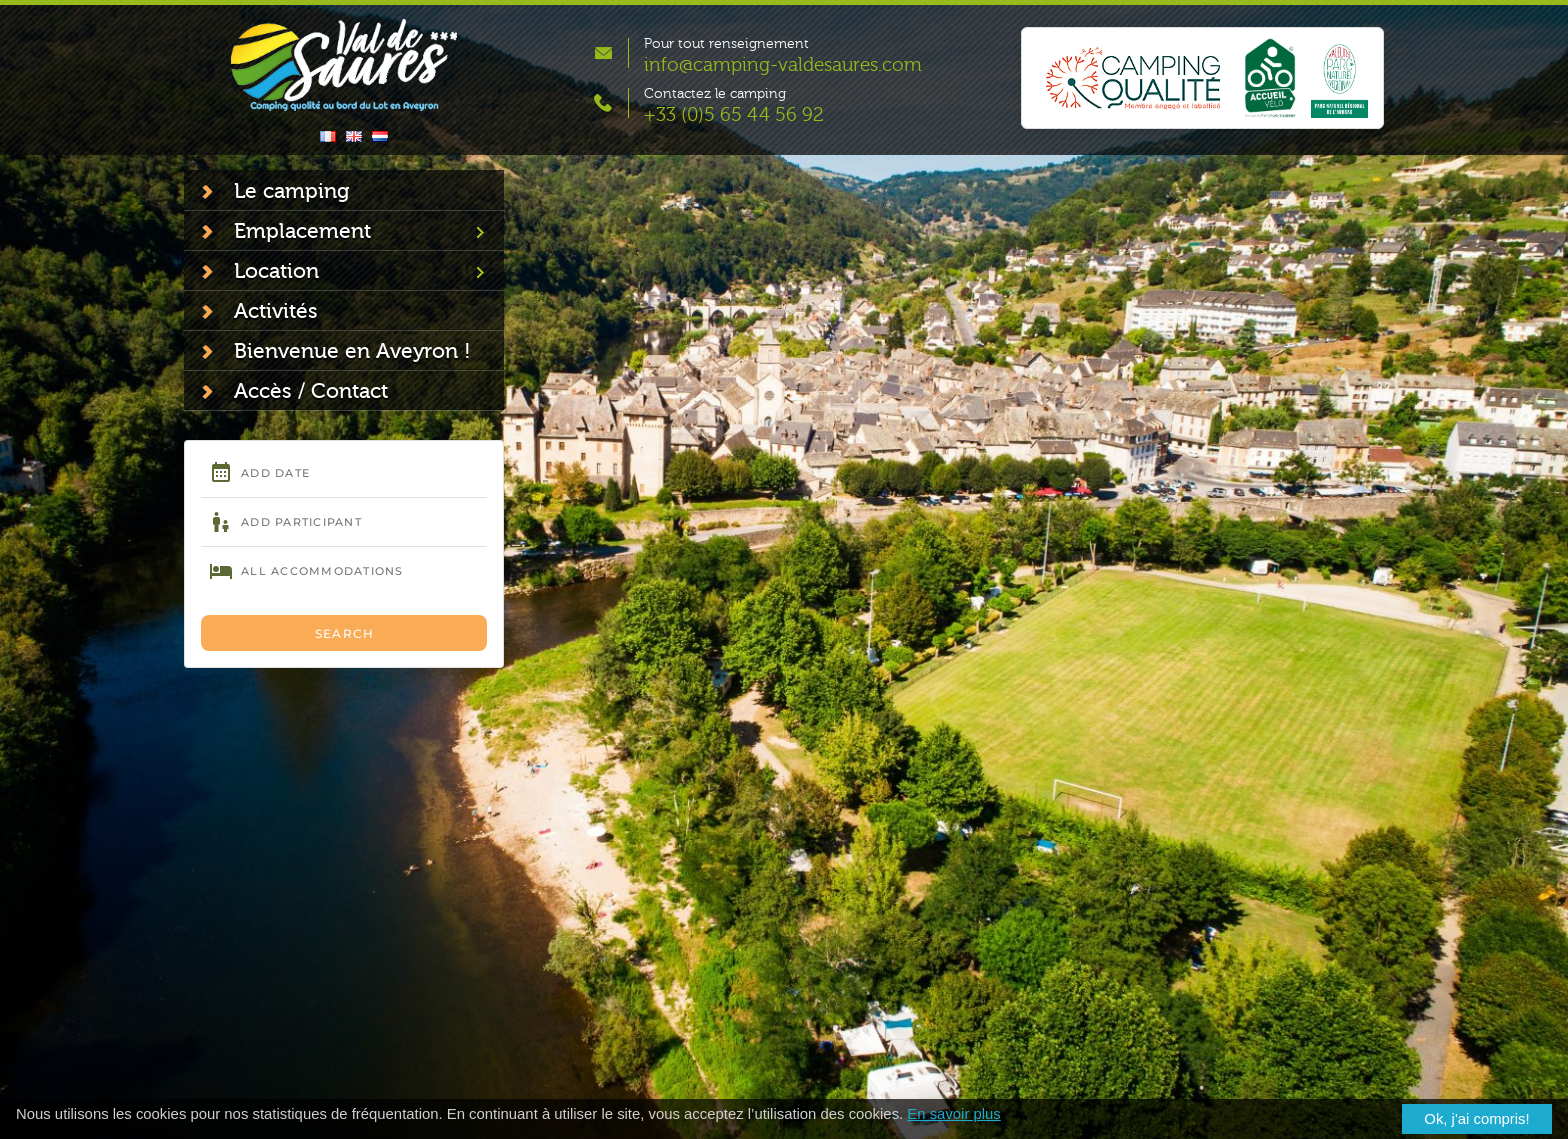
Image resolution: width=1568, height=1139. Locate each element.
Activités (276, 311)
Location (276, 271)
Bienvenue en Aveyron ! (352, 351)
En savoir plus (953, 1114)
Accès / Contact (311, 391)
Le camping (291, 191)
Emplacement (302, 231)
